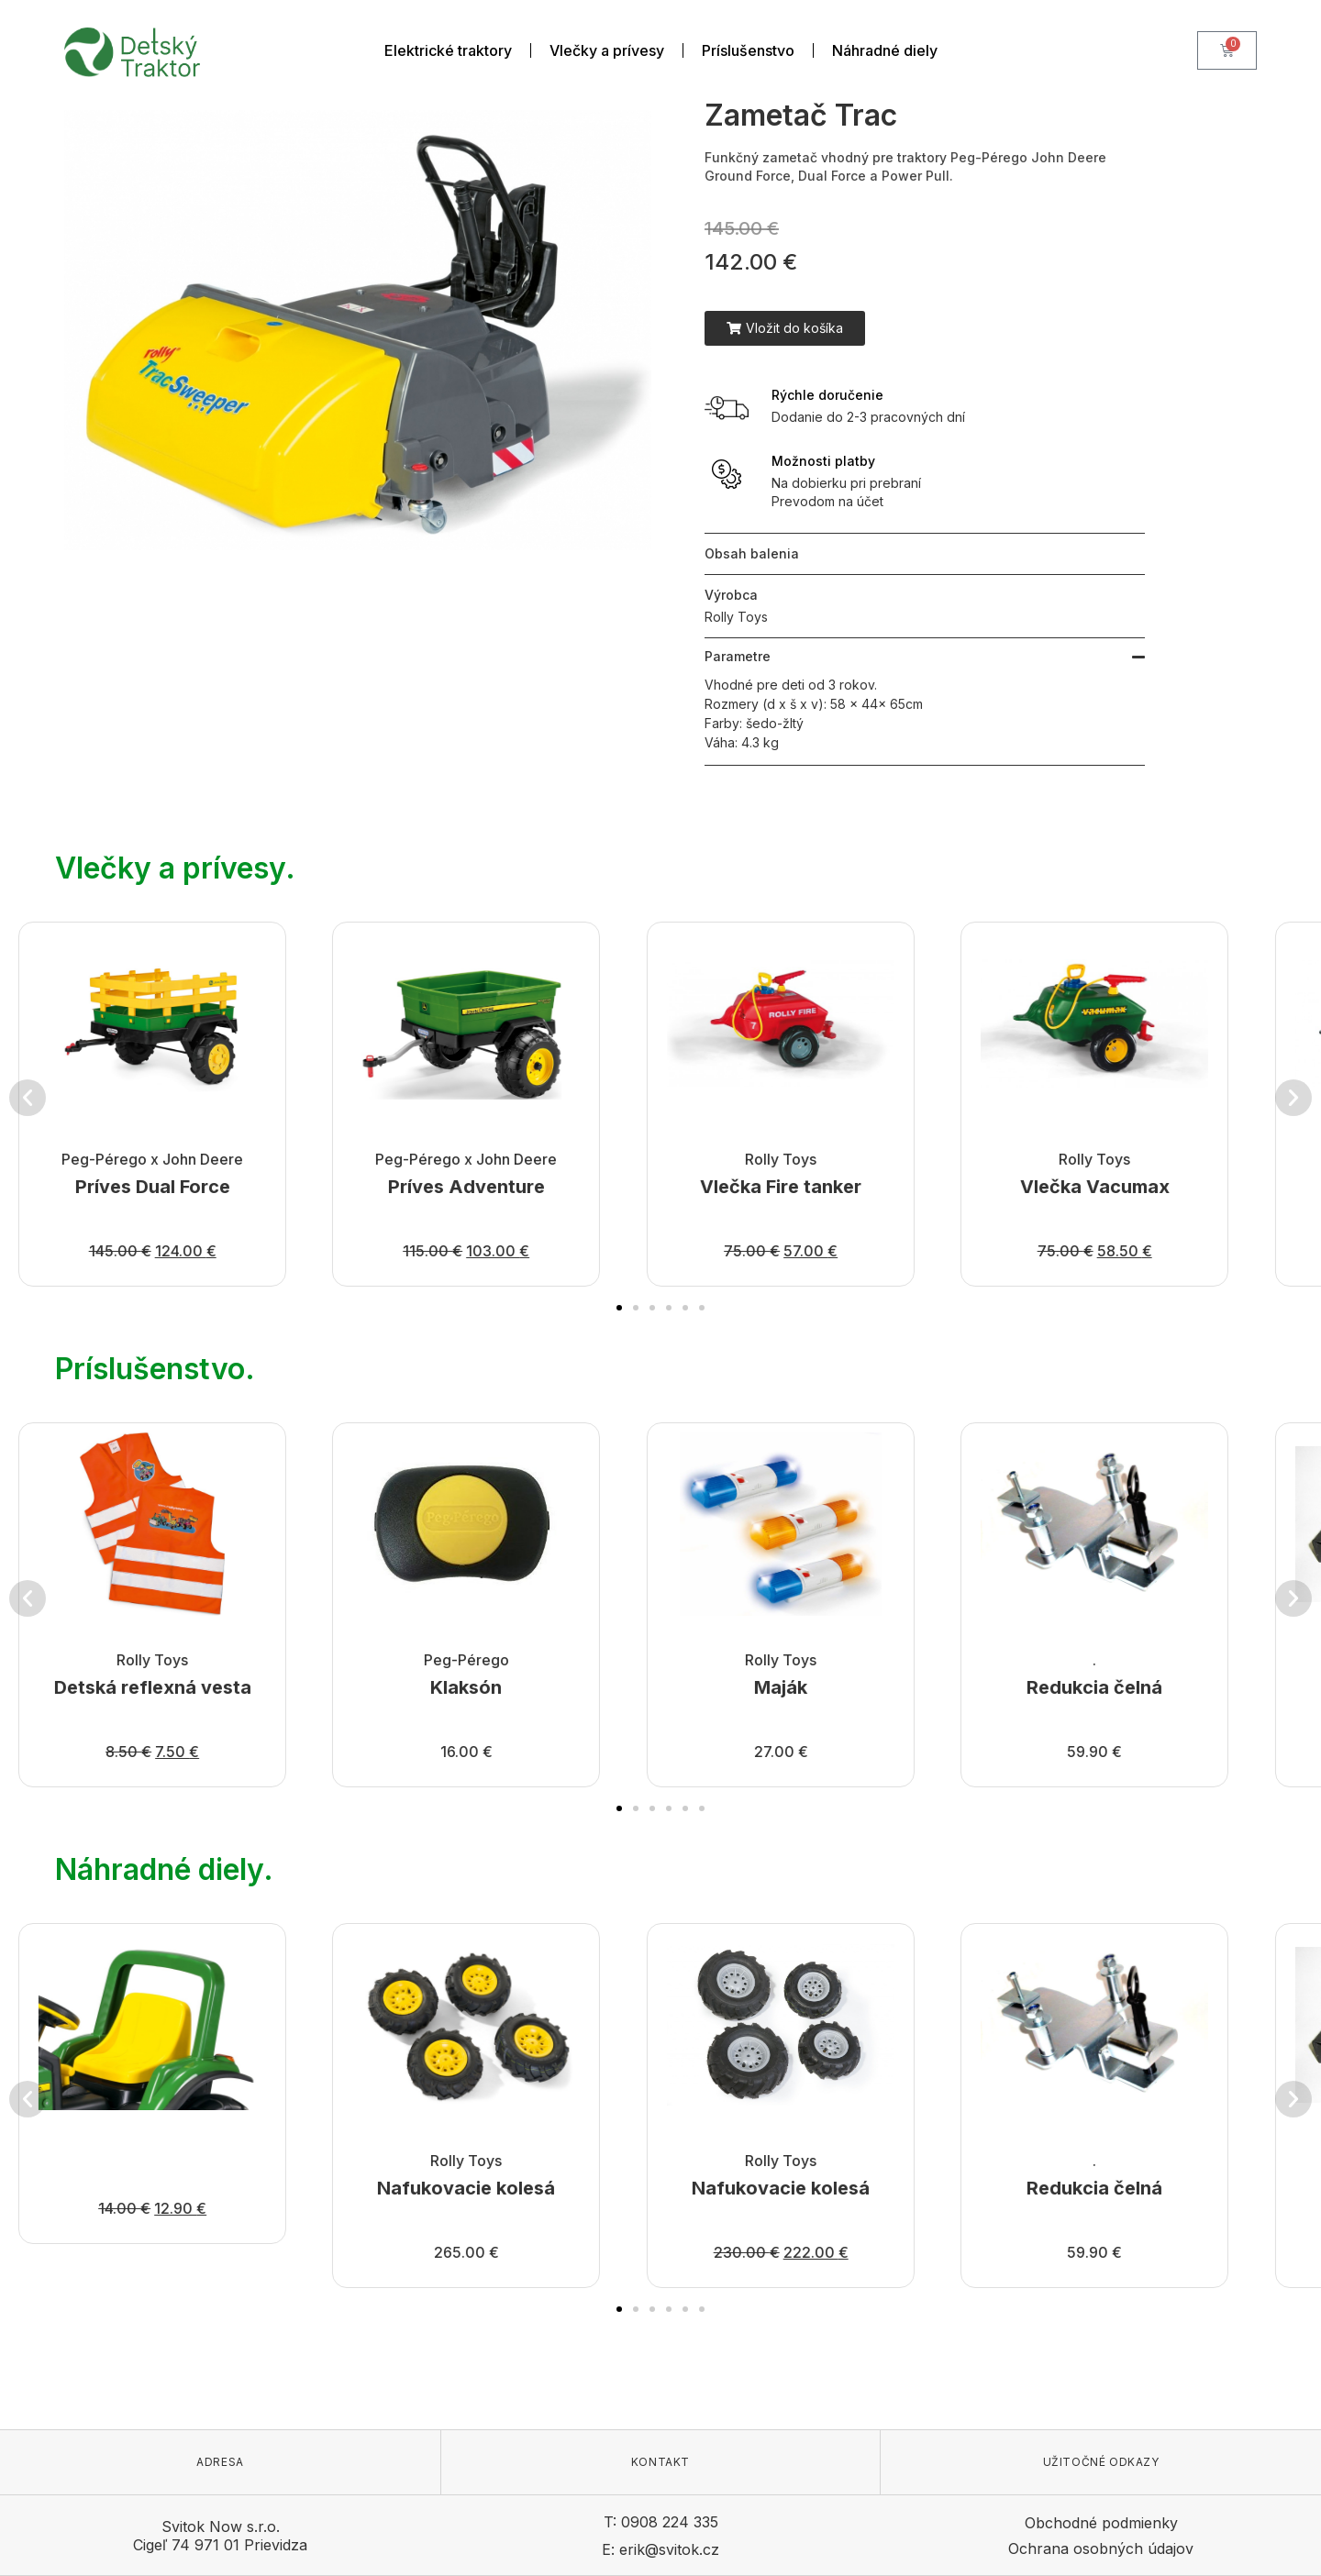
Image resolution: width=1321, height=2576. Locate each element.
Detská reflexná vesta (152, 1687)
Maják (780, 1687)
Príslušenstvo (748, 50)
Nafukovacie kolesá (467, 2188)
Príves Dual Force (152, 1187)
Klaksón (467, 1687)
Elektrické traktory (448, 50)
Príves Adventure (466, 1187)
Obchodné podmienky (1101, 2523)
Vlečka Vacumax (1095, 1187)
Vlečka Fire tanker (780, 1187)
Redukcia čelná (1094, 1687)
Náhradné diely (885, 50)
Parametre (738, 656)
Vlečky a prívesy (606, 50)
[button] (785, 328)
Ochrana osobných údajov (1100, 2548)
